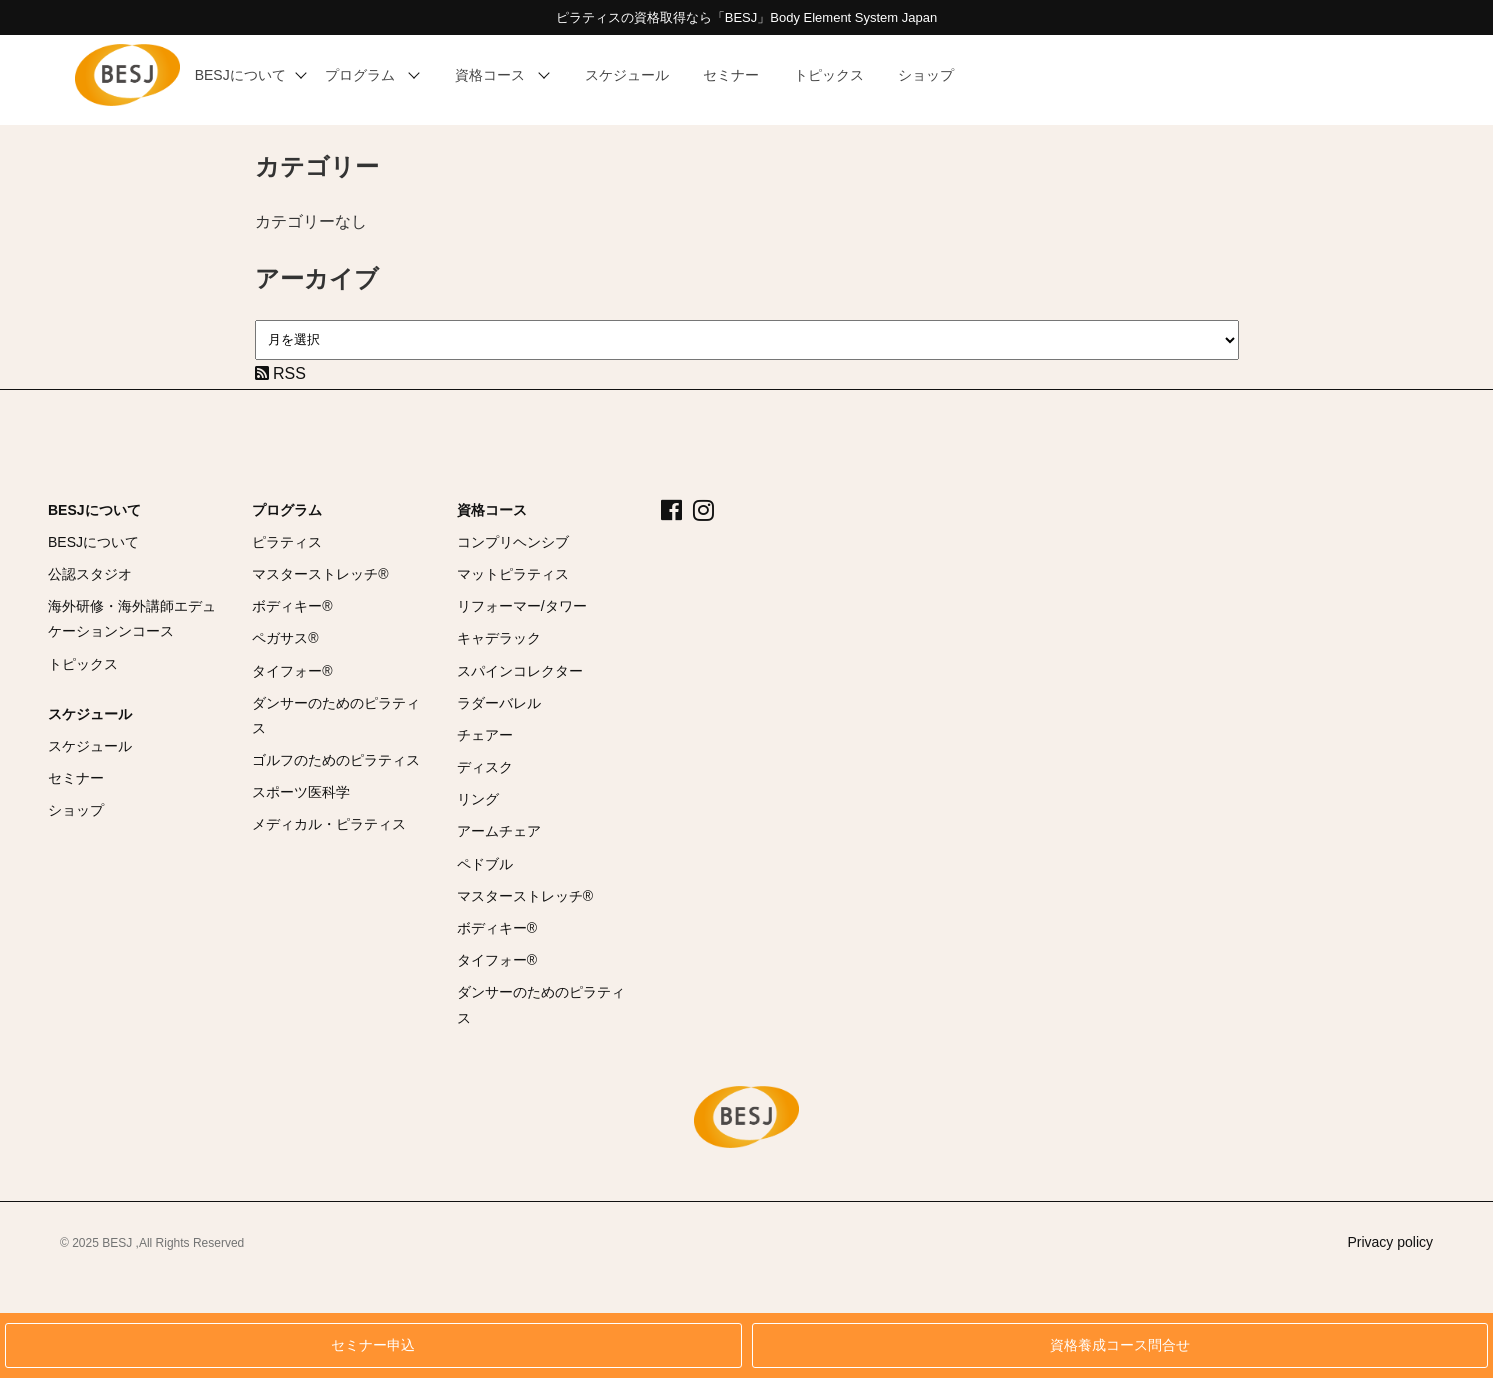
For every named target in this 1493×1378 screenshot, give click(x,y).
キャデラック (499, 638)
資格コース (492, 510)
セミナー (76, 778)
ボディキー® (292, 606)
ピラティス (287, 542)
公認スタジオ (90, 574)
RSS (280, 373)
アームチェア (499, 831)
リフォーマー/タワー (522, 606)
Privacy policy (1390, 1242)
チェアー (485, 735)
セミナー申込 (373, 1345)
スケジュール (90, 714)
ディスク (485, 767)
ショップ (76, 810)
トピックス (83, 664)
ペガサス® (285, 638)
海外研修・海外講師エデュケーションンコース (132, 618)
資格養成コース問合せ (1120, 1345)
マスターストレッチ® (320, 574)
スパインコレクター (520, 671)
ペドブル (485, 864)
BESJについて (94, 510)
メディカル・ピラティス (329, 824)
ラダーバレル (499, 703)
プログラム (287, 510)
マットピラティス (513, 574)
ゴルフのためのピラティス (336, 760)
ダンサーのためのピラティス (336, 715)
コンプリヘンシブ (513, 542)
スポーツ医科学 (301, 792)
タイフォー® (292, 671)
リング (478, 799)
